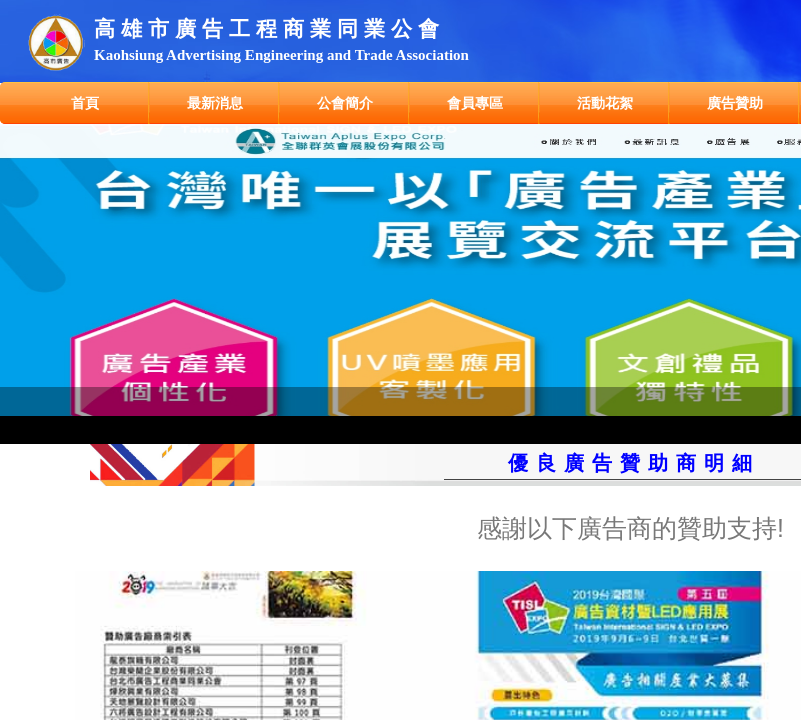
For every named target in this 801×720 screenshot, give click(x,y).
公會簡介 (345, 103)
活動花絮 (605, 103)
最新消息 (215, 103)
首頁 (85, 103)
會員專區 (475, 103)
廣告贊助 (735, 103)
